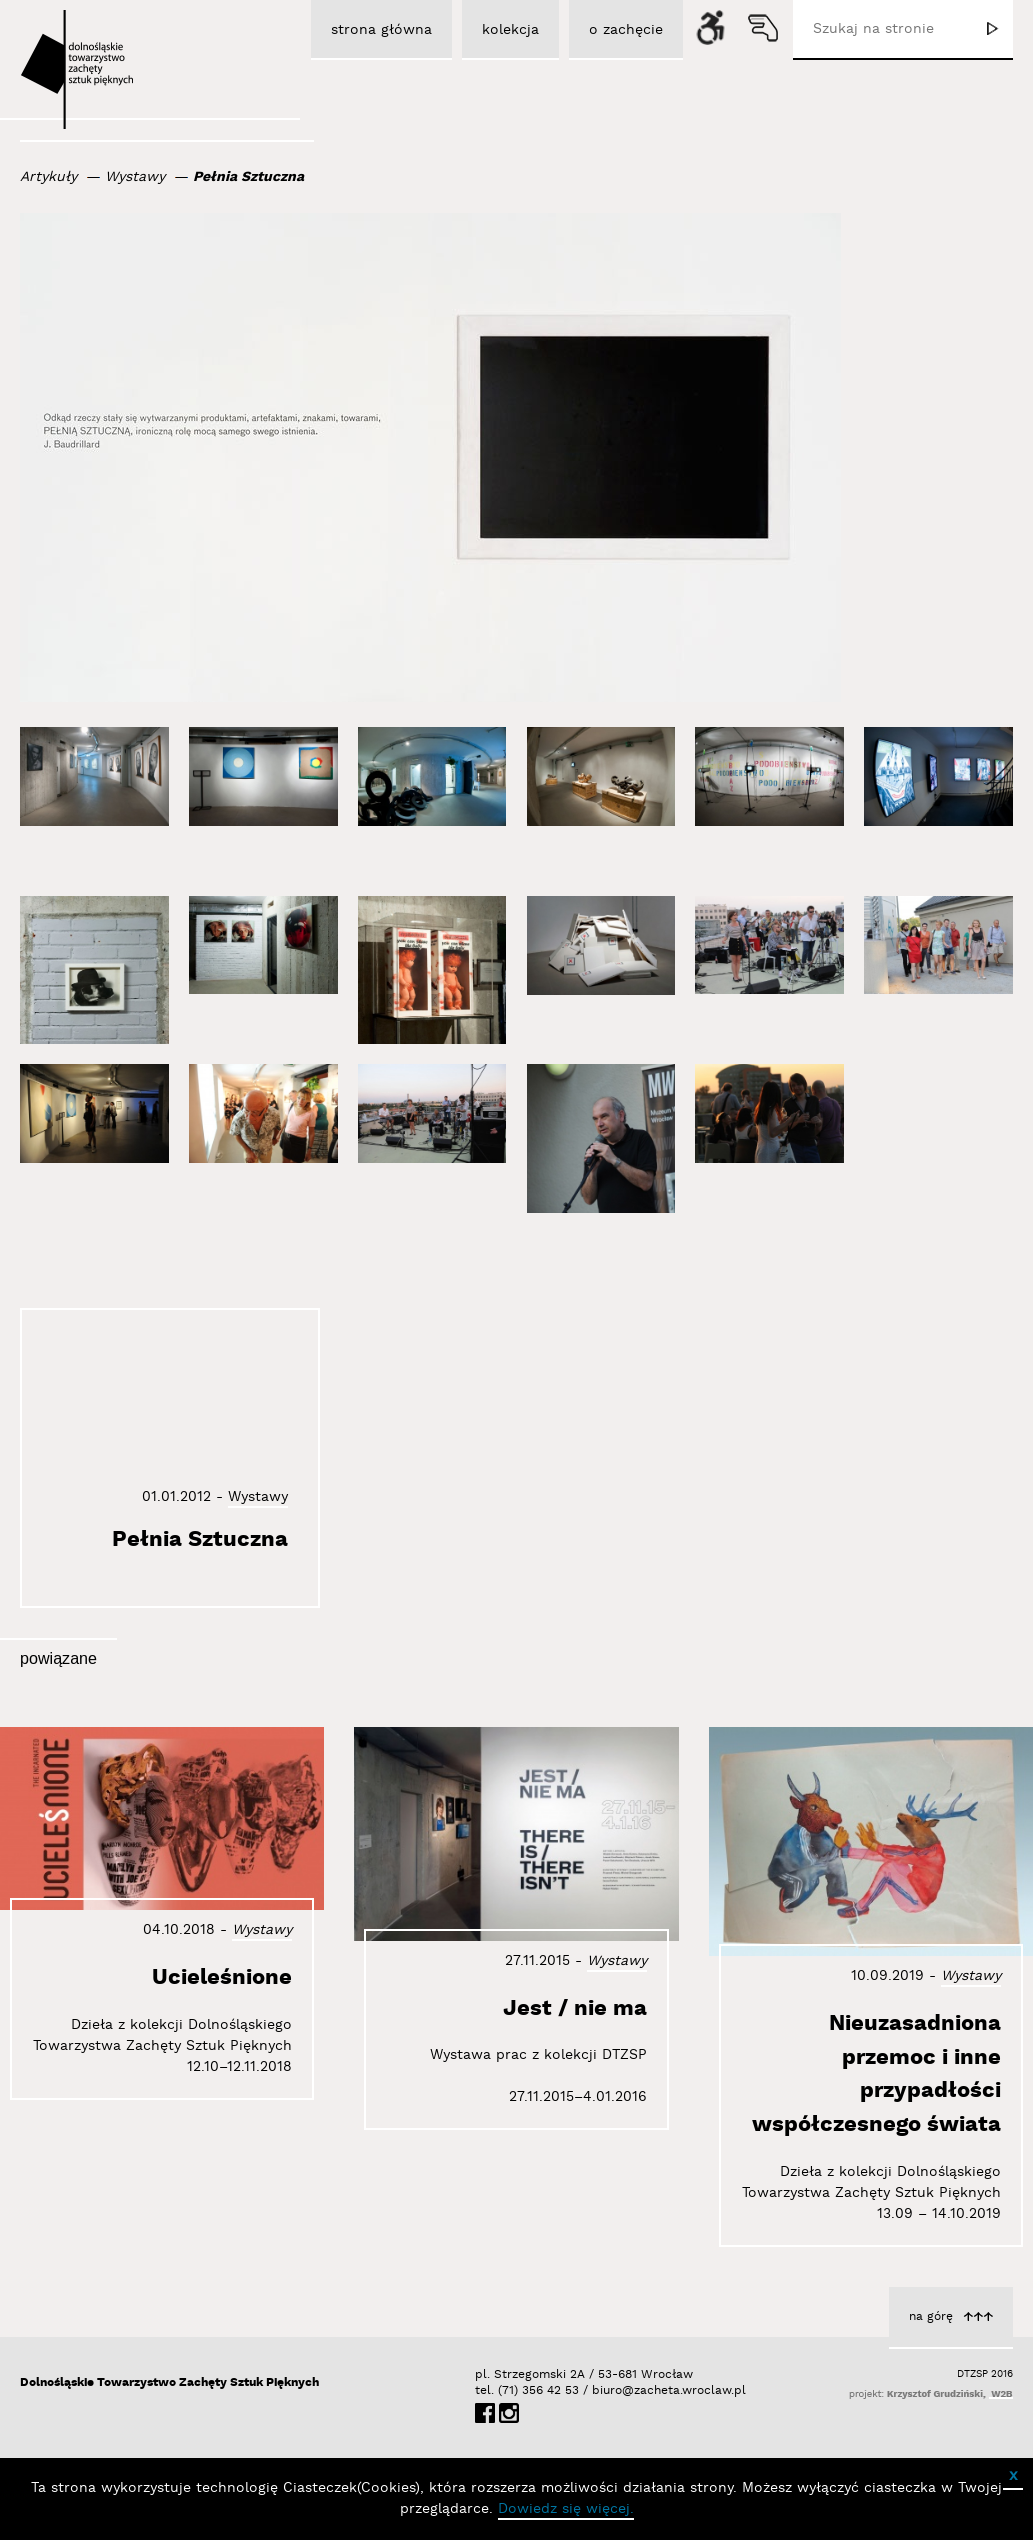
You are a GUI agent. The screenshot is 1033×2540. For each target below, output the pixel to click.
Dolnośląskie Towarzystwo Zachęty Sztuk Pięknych (169, 2382)
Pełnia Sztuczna (248, 177)
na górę (931, 2316)
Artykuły (48, 177)
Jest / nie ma (575, 2008)
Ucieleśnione (222, 1977)
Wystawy (135, 177)
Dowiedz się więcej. (566, 2509)
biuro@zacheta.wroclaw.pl (602, 2390)
